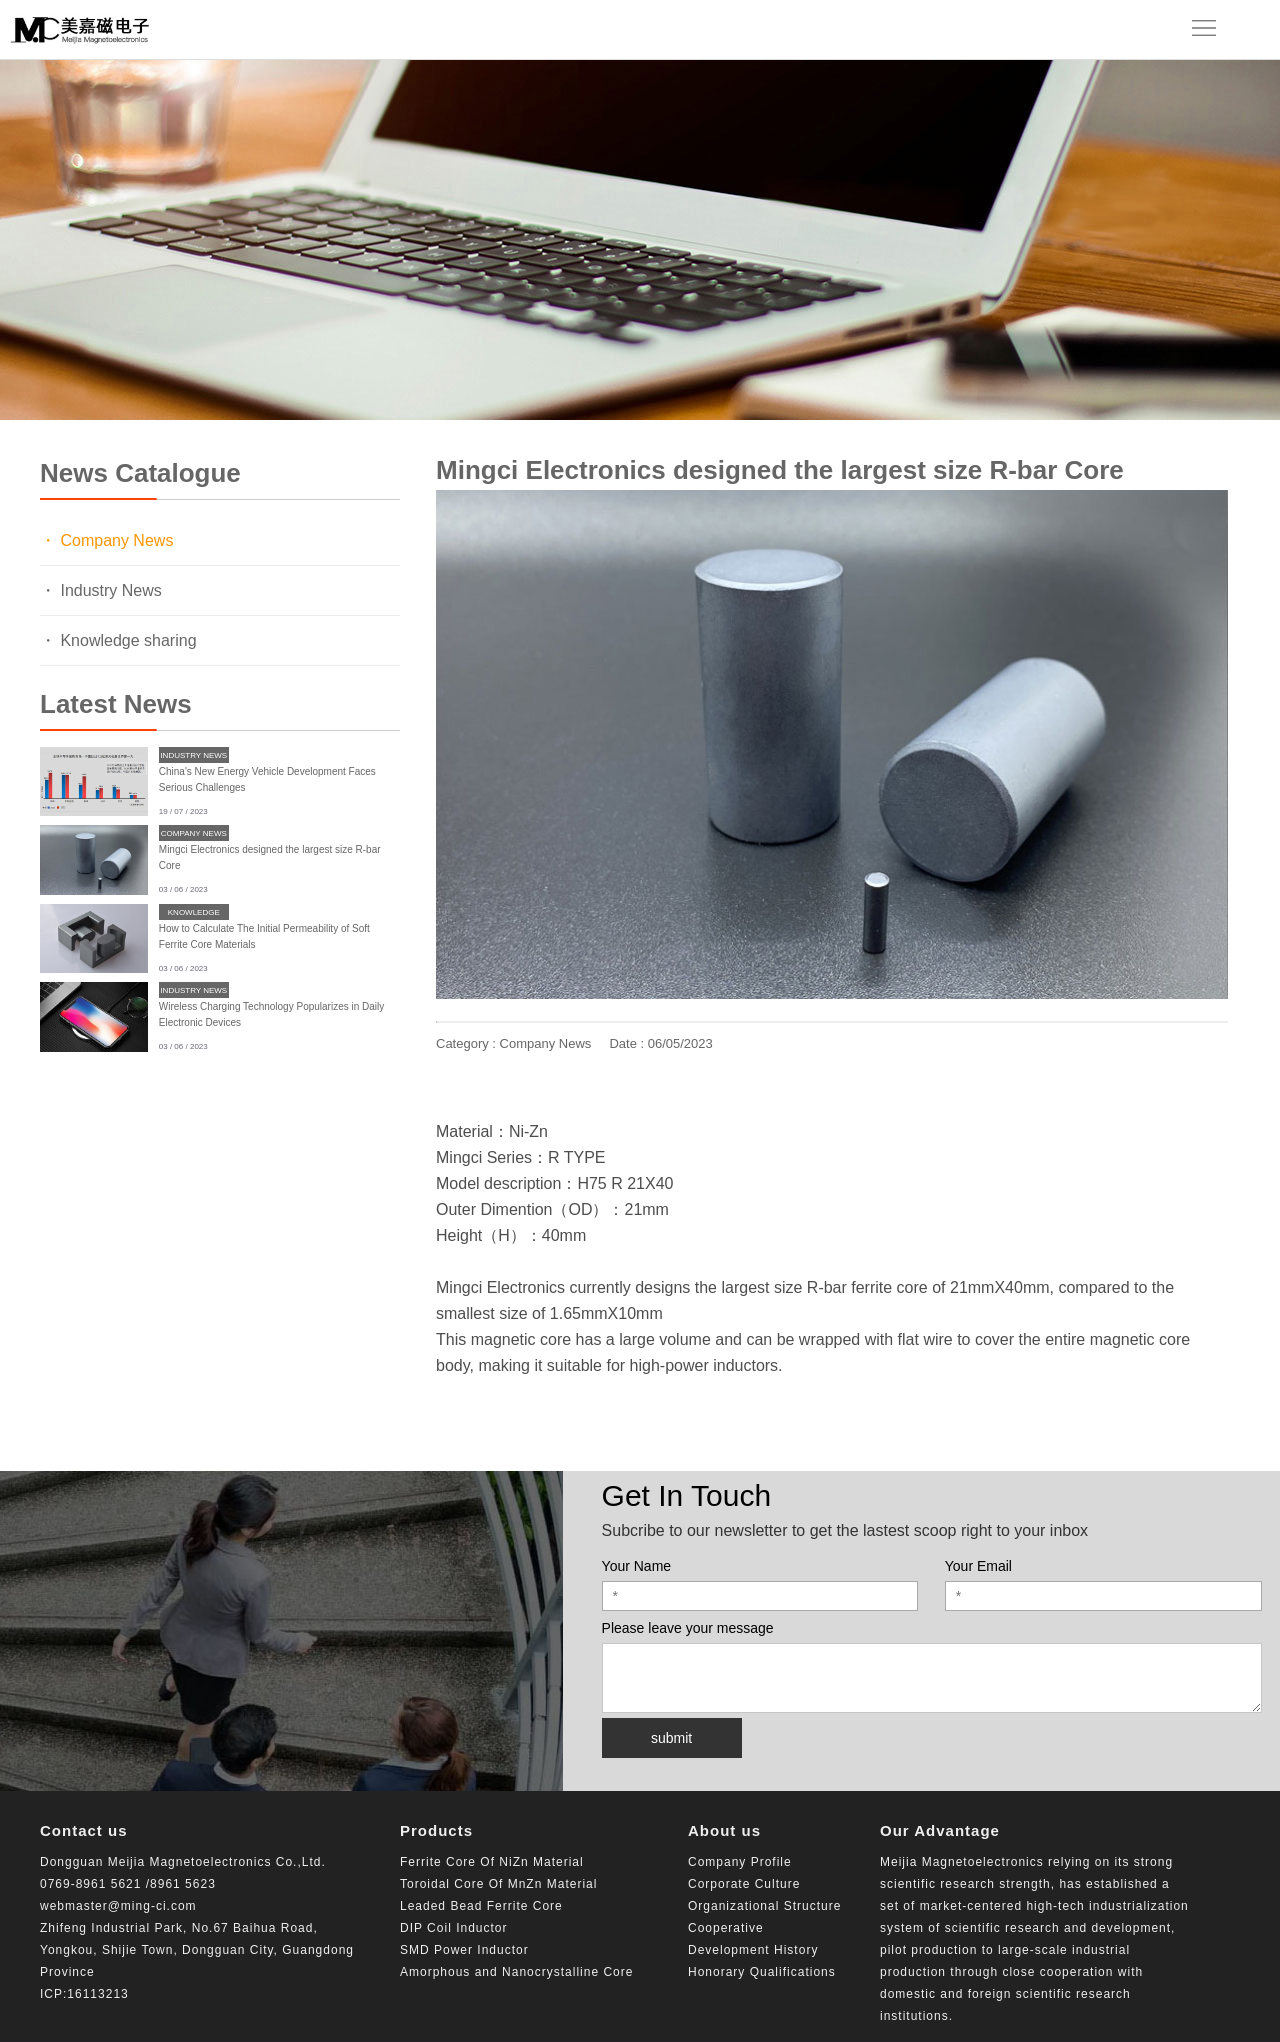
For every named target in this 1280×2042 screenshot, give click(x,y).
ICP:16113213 (84, 1994)
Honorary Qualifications (762, 1972)
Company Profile (740, 1862)
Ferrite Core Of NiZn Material (492, 1862)
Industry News (193, 755)
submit (671, 1738)
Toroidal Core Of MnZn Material (498, 1884)
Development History (753, 1950)
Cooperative (726, 1928)
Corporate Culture (744, 1884)
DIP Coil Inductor (454, 1928)
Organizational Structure (764, 1906)
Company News (194, 833)
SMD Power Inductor (464, 1950)
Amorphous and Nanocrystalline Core (516, 1972)
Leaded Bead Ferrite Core (481, 1906)
